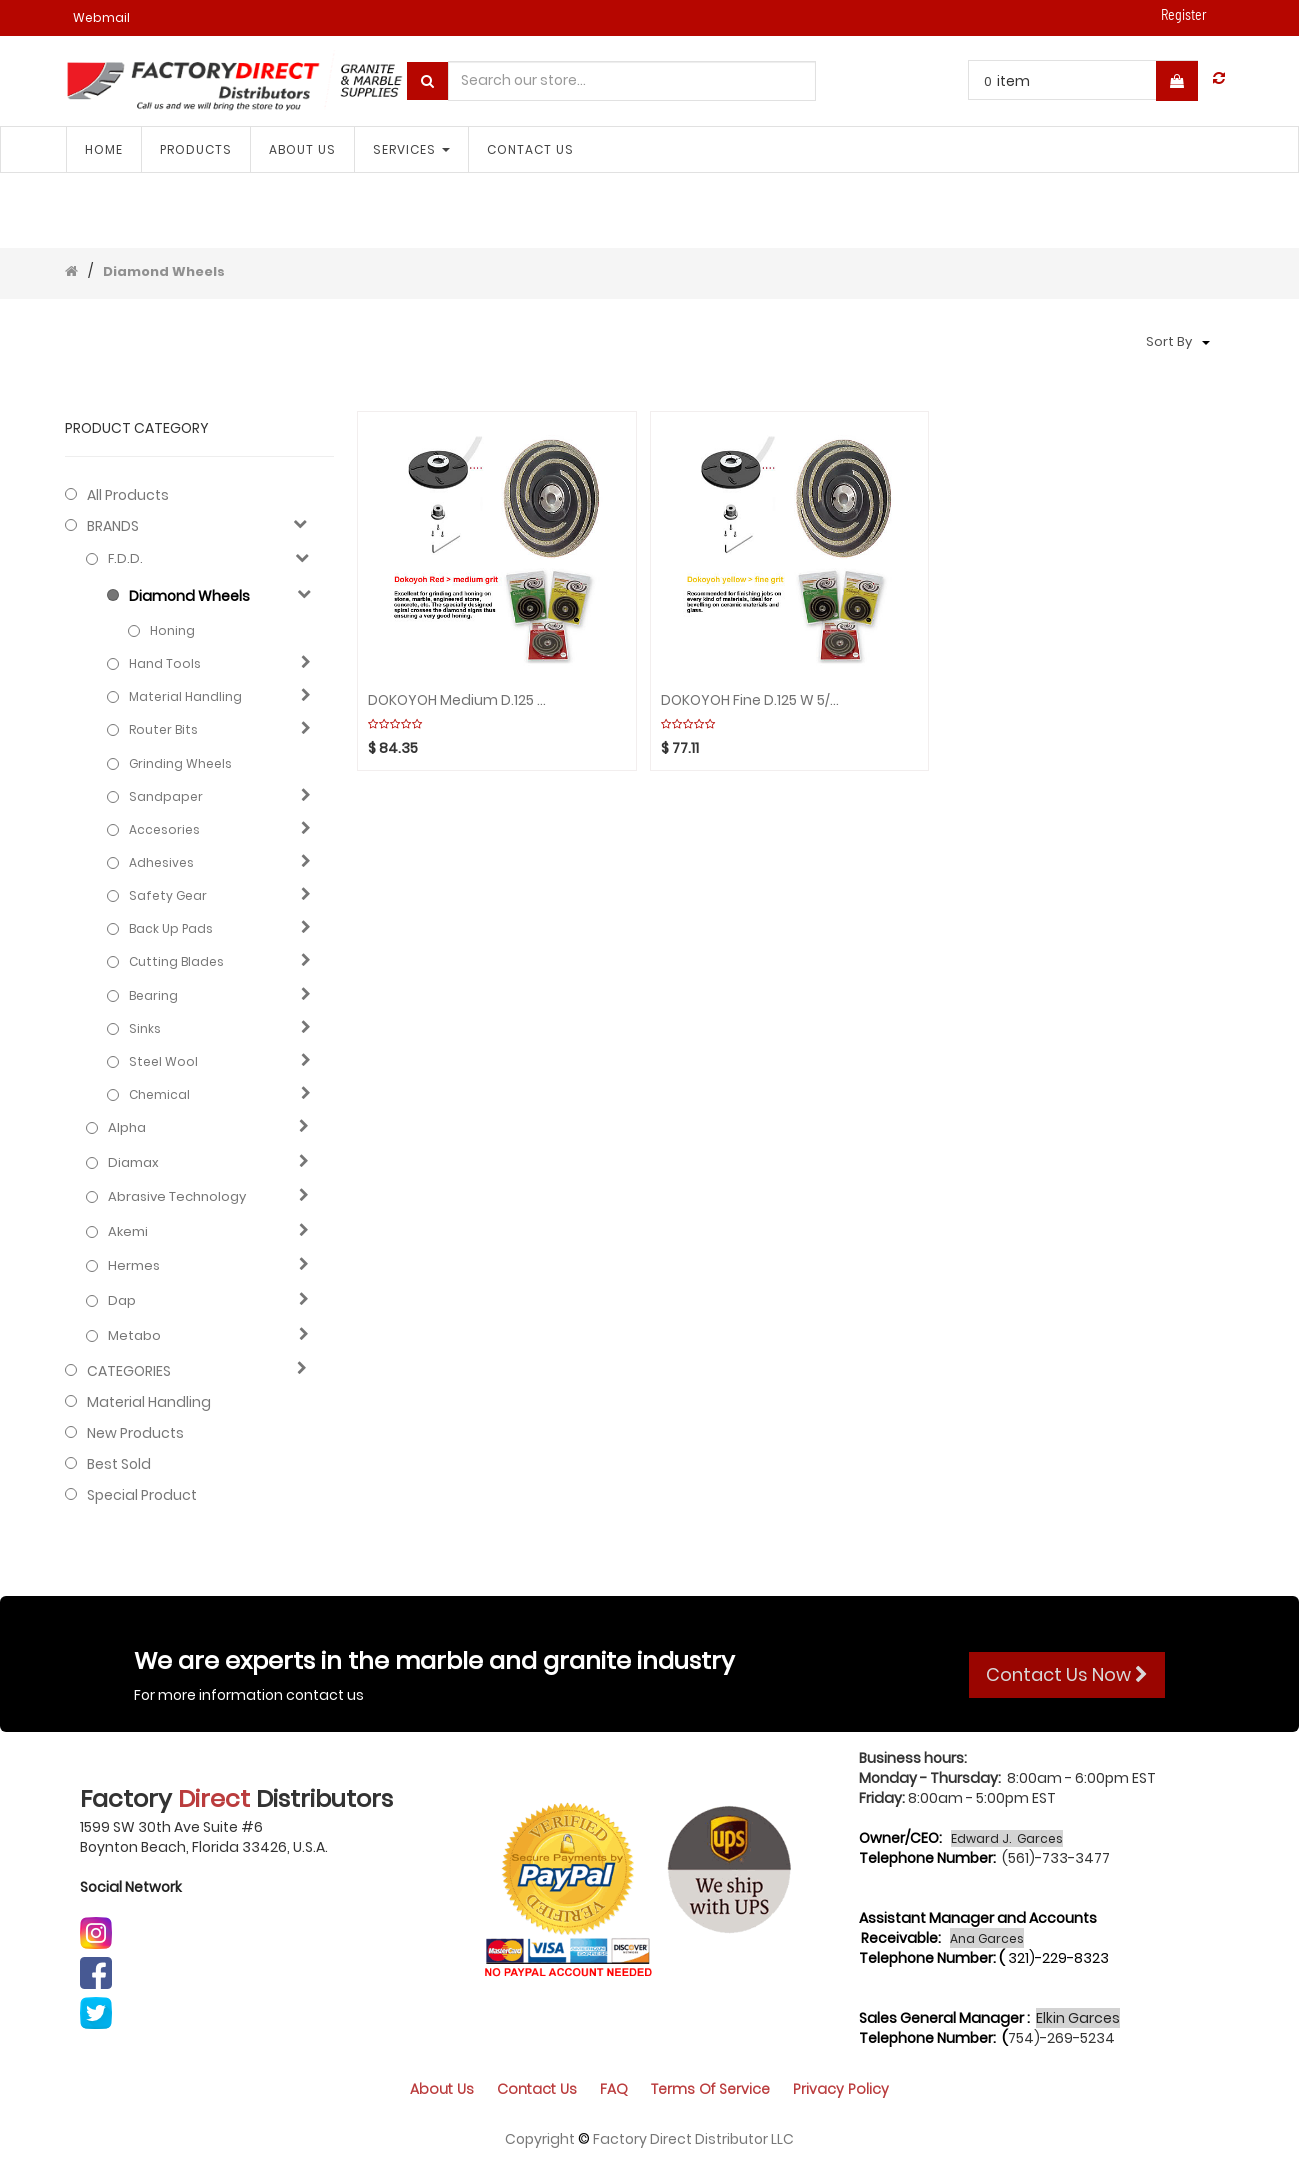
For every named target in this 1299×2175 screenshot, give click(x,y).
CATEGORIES (129, 1371)
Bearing (153, 995)
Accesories (164, 829)
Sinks (145, 1028)
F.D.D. (125, 559)
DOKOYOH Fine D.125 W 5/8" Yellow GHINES (751, 700)
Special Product (142, 1495)
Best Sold (119, 1464)
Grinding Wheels (180, 763)
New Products (135, 1433)
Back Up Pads (171, 928)
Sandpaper (166, 796)
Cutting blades (176, 961)
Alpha (127, 1128)
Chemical (159, 1094)
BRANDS (113, 526)
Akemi (128, 1232)
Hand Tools (165, 663)
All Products (128, 495)
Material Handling (185, 696)
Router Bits (163, 729)
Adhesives (161, 862)
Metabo (134, 1336)
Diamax (133, 1163)
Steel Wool (163, 1061)
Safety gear (168, 895)
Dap (122, 1301)
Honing (172, 630)
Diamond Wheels (164, 271)
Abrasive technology (177, 1197)
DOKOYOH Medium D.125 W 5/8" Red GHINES (458, 700)
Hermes (134, 1266)
